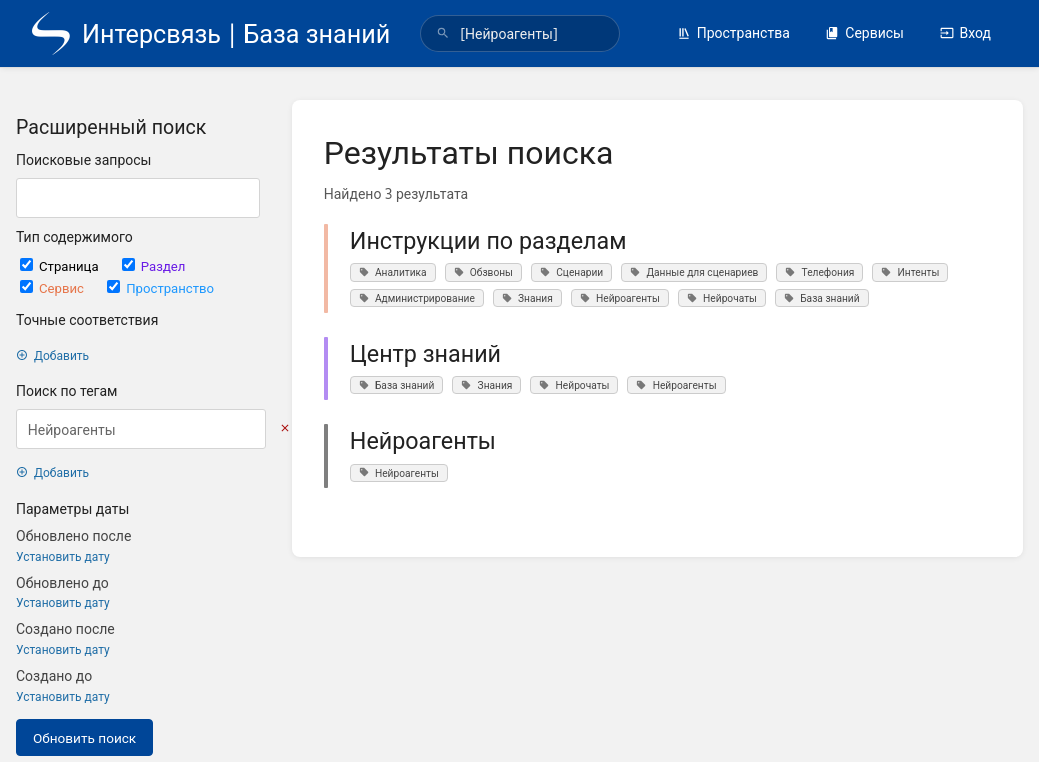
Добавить (52, 355)
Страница (61, 265)
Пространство (160, 287)
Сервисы (864, 32)
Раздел (154, 265)
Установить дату (63, 556)
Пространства (733, 32)
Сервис (53, 287)
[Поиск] (443, 33)
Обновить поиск (84, 737)
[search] (520, 33)
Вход (965, 32)
